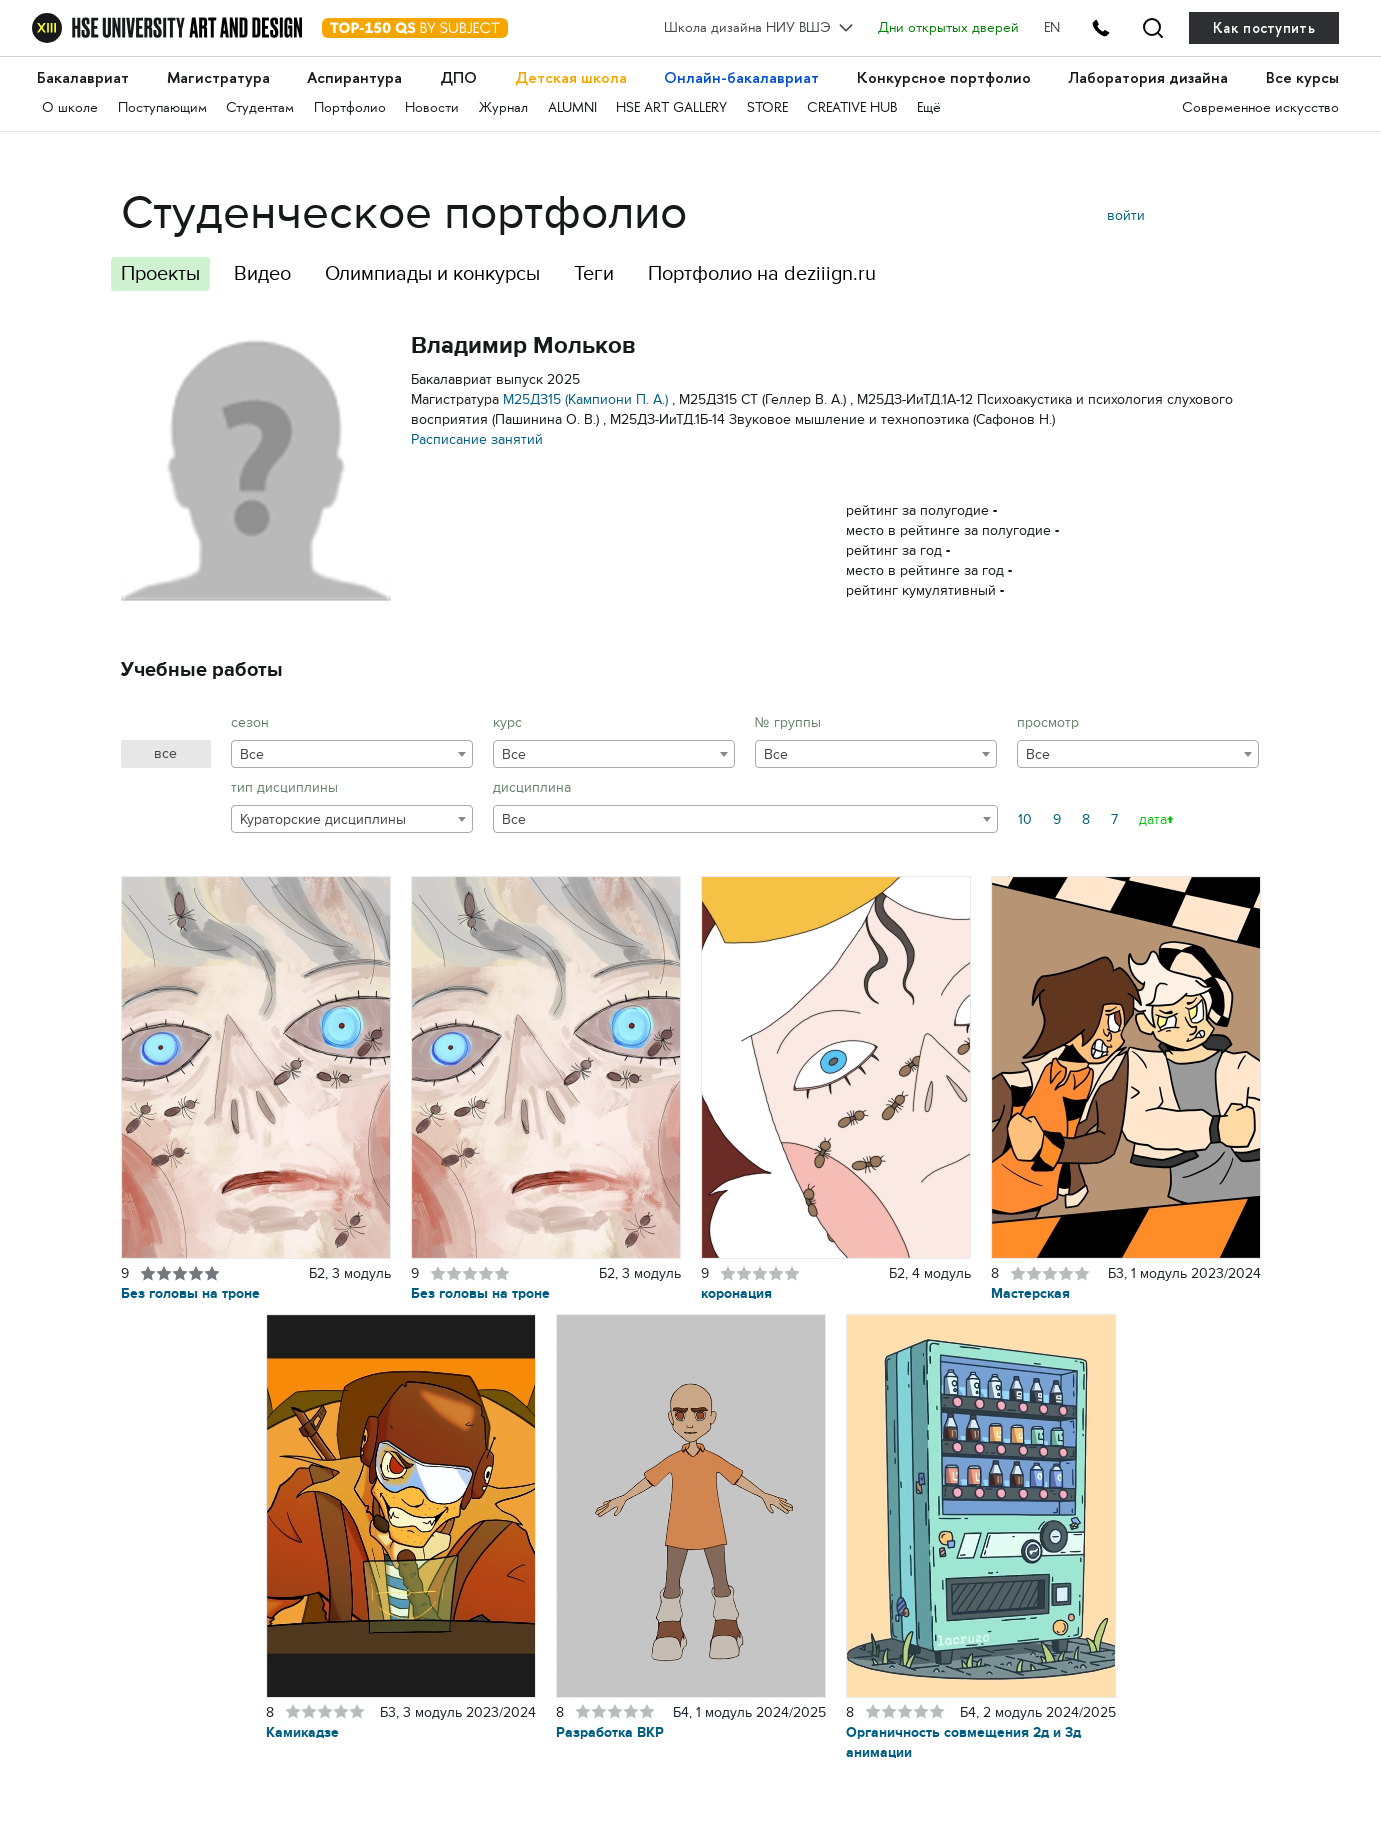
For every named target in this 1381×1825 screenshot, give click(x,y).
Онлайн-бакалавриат (741, 78)
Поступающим (162, 108)
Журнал (503, 108)
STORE (767, 108)
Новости (432, 108)
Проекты (160, 273)
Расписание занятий (477, 439)
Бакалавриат (83, 78)
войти (1126, 215)
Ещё (929, 108)
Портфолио (350, 108)
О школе (70, 108)
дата (1153, 819)
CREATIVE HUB (852, 108)
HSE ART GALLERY (671, 108)
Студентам (260, 108)
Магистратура (218, 78)
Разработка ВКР (610, 1732)
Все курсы (1302, 78)
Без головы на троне (190, 1293)
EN (1052, 28)
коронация (736, 1293)
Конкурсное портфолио (944, 78)
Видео (262, 273)
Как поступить (1264, 28)
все (165, 753)
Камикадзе (302, 1732)
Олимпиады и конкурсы (432, 273)
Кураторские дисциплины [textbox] (323, 819)
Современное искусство (1260, 108)
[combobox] (352, 754)
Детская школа (571, 78)
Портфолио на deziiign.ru (762, 273)
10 (1025, 819)
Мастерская (1030, 1293)
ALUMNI (572, 108)
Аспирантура (354, 78)
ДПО (458, 78)
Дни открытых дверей (948, 28)
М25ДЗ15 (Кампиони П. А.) (585, 399)
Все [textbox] (252, 754)
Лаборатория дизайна (1148, 78)
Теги (594, 273)
